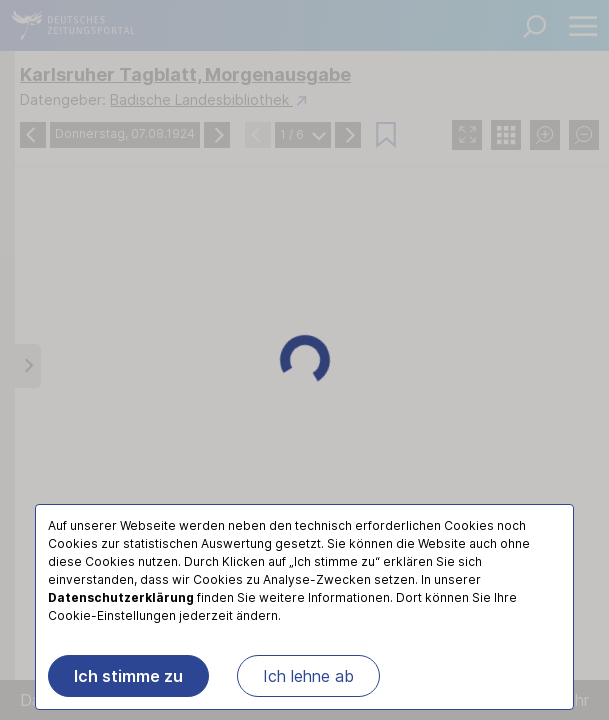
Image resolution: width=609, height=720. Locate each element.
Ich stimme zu (128, 676)
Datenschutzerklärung (121, 597)
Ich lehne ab (308, 676)
